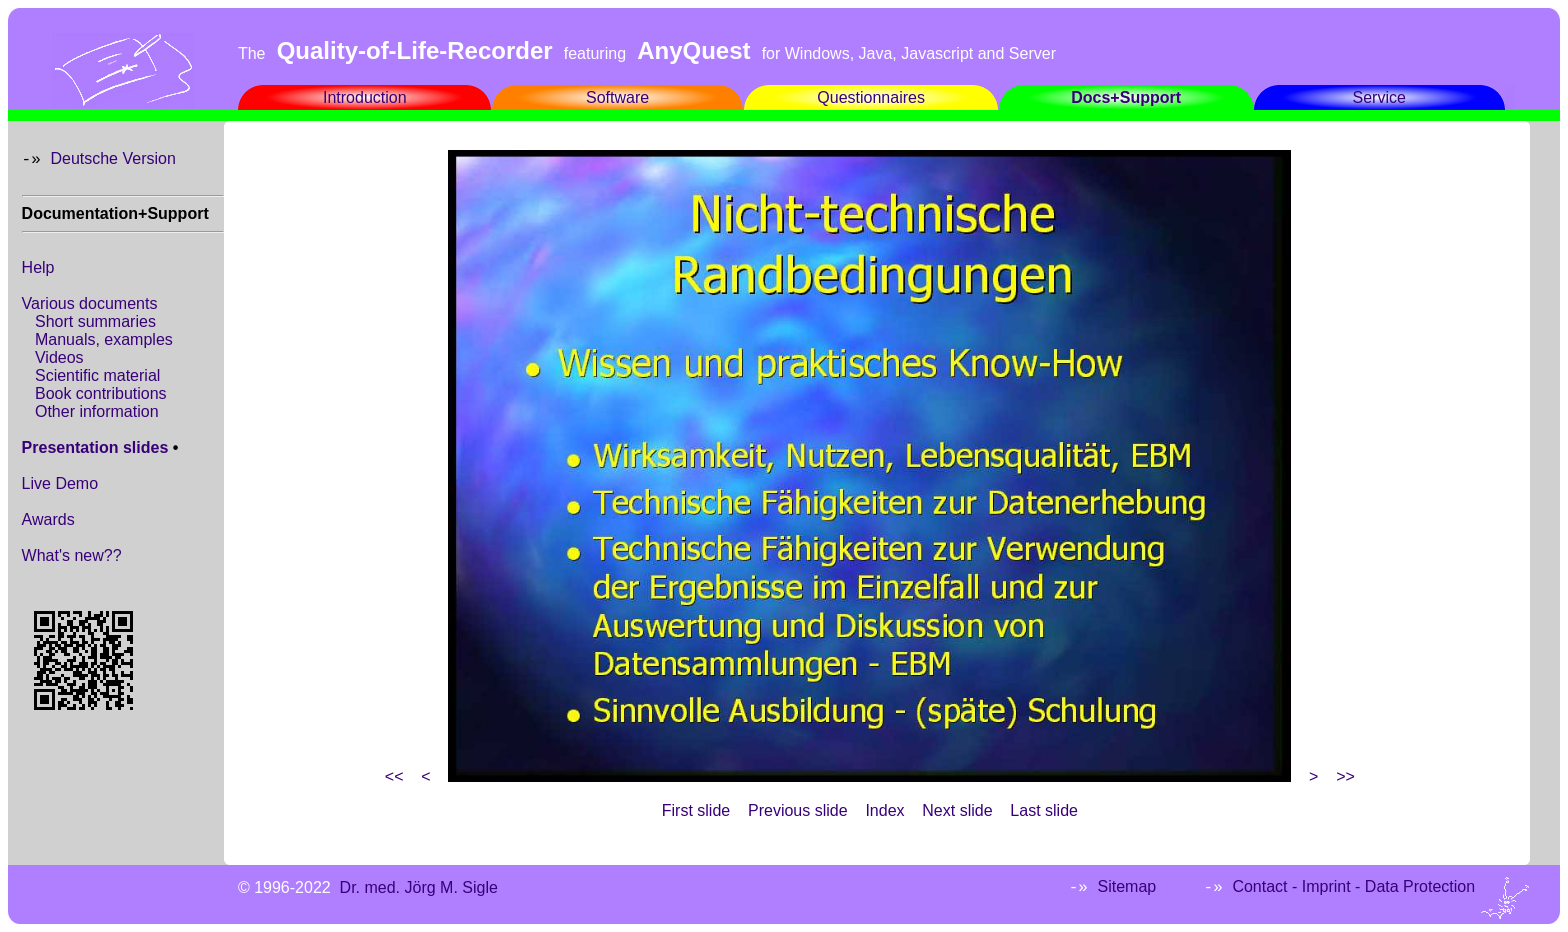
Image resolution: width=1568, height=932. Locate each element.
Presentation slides (95, 447)
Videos (59, 357)
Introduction (365, 97)
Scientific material (97, 375)
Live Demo (60, 483)
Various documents (90, 303)
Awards (48, 519)
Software (617, 97)
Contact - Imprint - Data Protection (1353, 886)
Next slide (957, 810)
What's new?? (72, 555)
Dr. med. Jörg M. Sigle (419, 887)
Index (884, 810)
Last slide (1044, 810)
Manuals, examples (104, 339)
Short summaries (95, 321)
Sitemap (1127, 886)
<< (394, 776)
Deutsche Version (112, 158)
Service (1379, 97)
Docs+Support (1126, 97)
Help (38, 267)
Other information (97, 411)
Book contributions (101, 393)
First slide (696, 810)
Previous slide (798, 810)
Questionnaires (871, 97)
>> (1345, 776)
